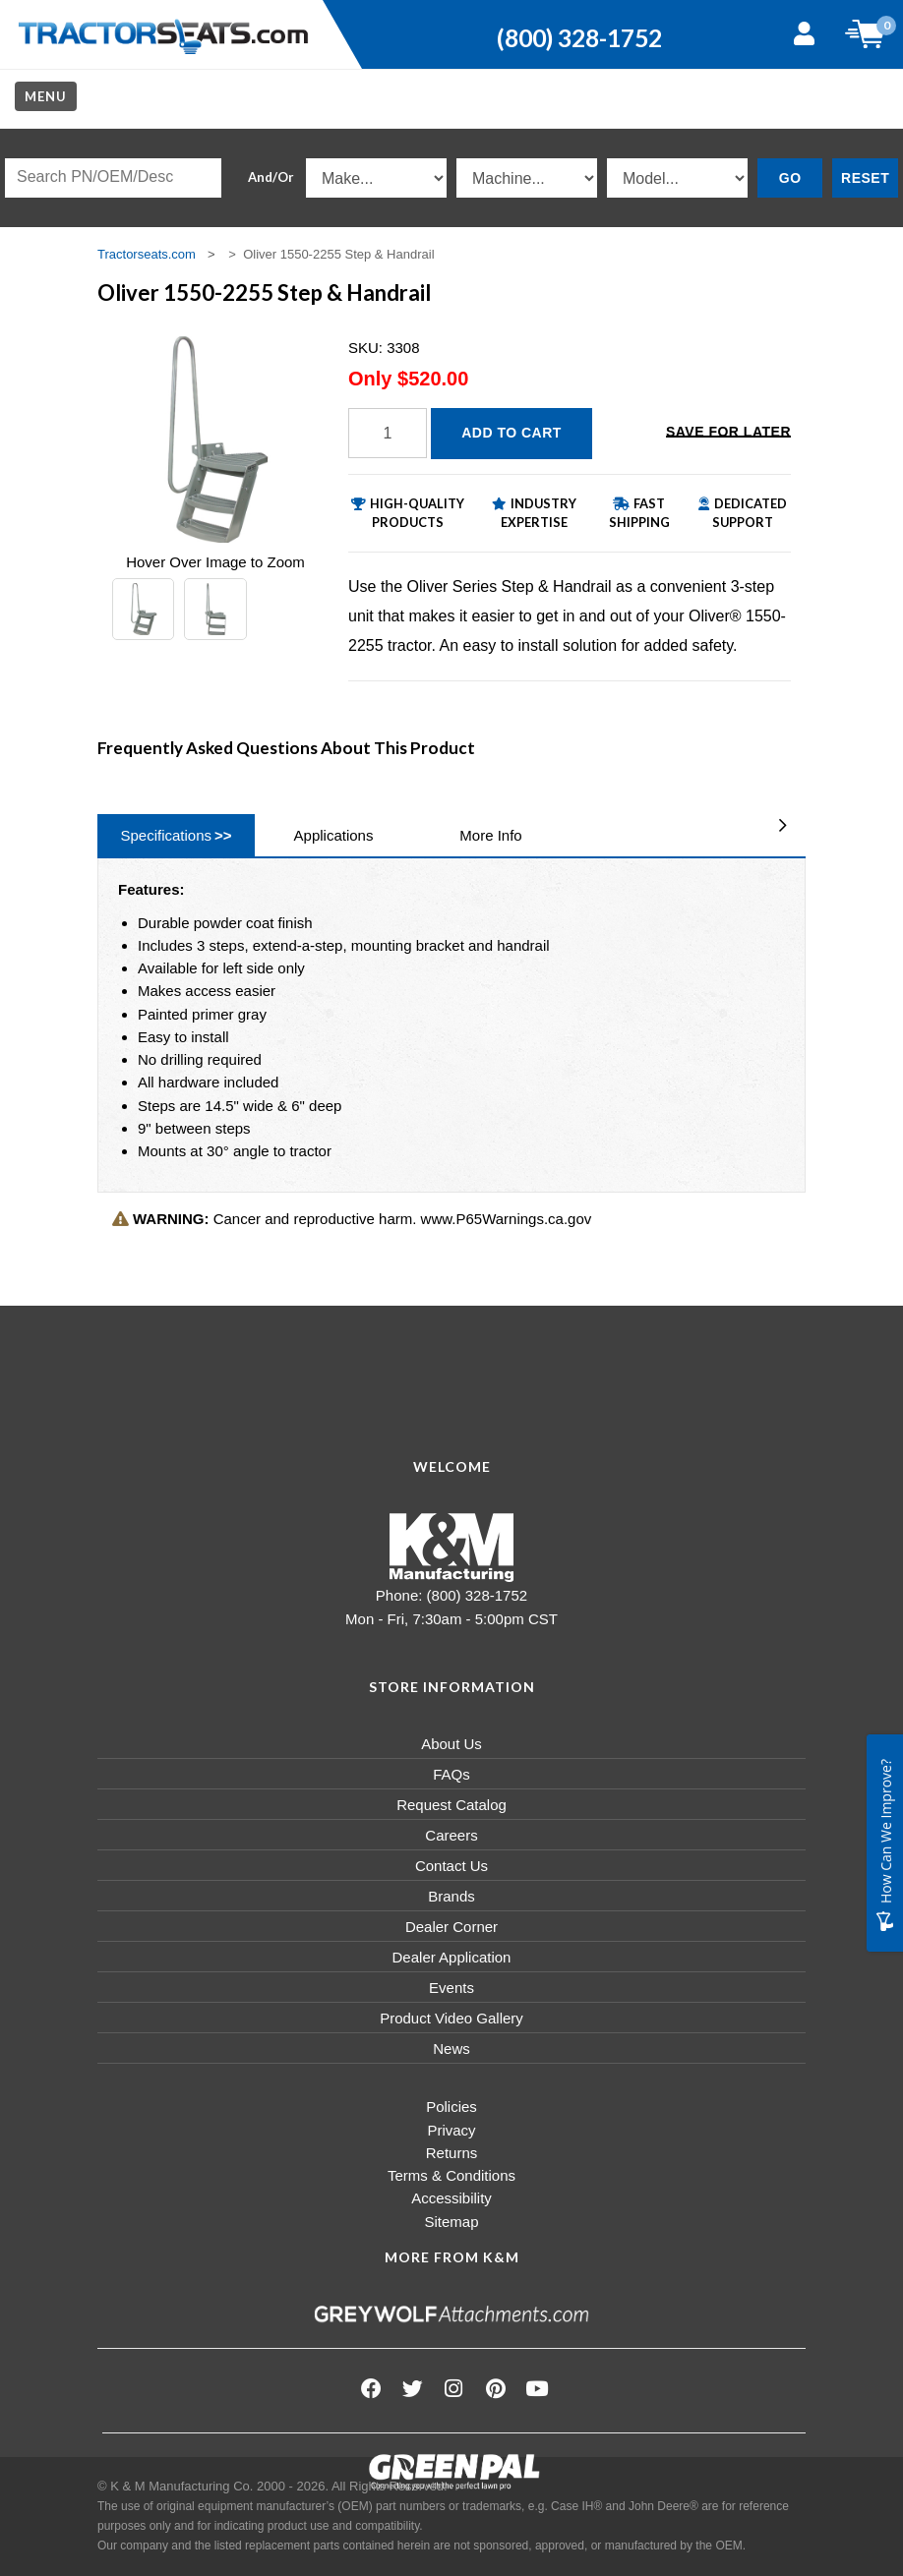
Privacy (451, 2130)
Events (451, 1987)
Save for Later (728, 431)
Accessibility (451, 2198)
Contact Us (451, 1865)
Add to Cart (511, 432)
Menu (46, 96)
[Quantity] (387, 433)
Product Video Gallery (451, 2018)
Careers (451, 1835)
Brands (451, 1896)
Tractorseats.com (146, 254)
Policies (451, 2106)
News (451, 2048)
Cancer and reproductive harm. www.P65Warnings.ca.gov (351, 1218)
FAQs (451, 1774)
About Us (451, 1743)
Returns (452, 2152)
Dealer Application (452, 1957)
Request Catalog (451, 1804)
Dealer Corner (451, 1926)
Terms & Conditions (451, 2175)
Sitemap (451, 2221)
